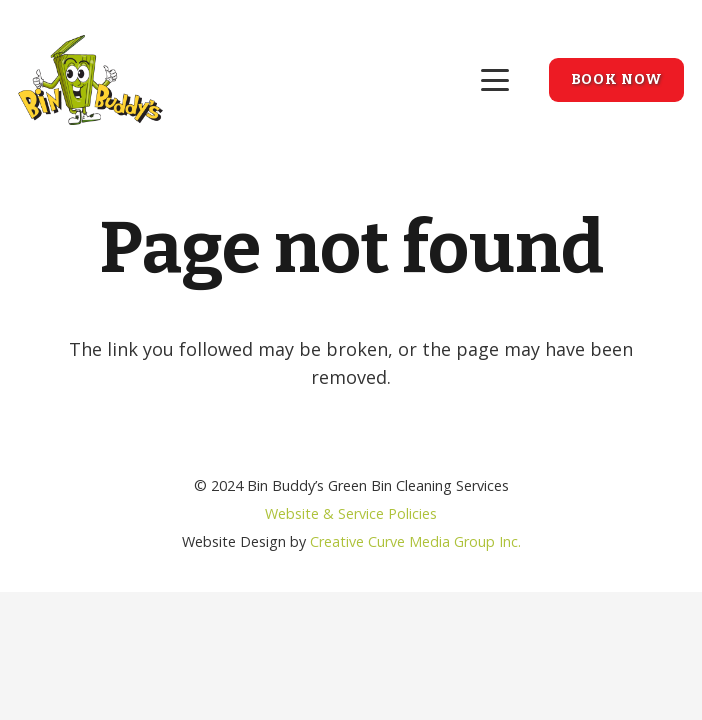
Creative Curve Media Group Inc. (415, 541)
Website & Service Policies (351, 513)
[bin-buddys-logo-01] (90, 80)
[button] (495, 80)
